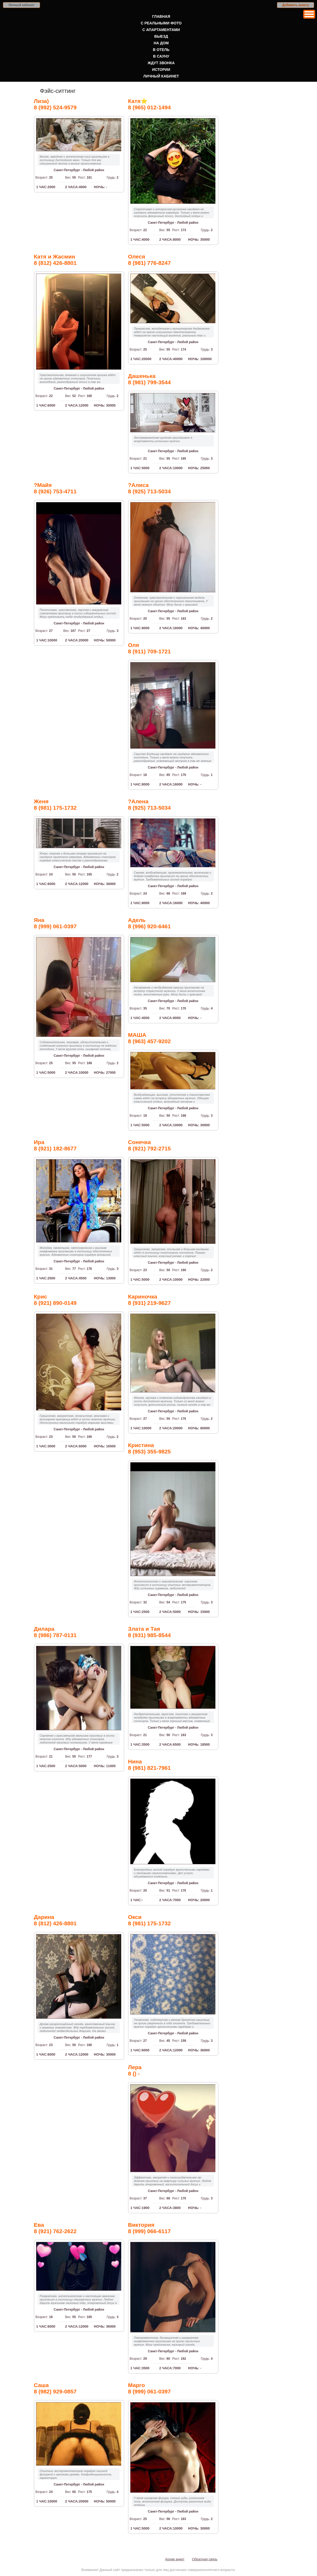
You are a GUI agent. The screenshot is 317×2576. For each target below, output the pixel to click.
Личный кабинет (21, 5)
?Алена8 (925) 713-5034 (149, 804)
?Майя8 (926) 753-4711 (55, 488)
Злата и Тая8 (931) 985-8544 (149, 1632)
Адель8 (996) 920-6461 (149, 923)
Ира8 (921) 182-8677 (55, 1145)
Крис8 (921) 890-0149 (55, 1299)
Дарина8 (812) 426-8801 (55, 1920)
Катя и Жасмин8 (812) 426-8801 (55, 259)
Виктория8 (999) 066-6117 (149, 2228)
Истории (161, 69)
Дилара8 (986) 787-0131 (55, 1632)
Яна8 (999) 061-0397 (55, 923)
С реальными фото (161, 23)
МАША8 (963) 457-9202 (149, 1038)
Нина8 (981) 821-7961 (149, 1764)
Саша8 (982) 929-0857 (55, 2388)
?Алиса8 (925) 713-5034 (149, 488)
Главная (161, 16)
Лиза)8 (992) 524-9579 (55, 104)
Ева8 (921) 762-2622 (55, 2228)
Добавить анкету (295, 5)
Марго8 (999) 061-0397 (149, 2388)
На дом (161, 43)
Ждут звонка (161, 63)
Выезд (161, 36)
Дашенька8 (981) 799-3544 (149, 379)
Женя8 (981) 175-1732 (55, 804)
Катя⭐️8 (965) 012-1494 (149, 104)
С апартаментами (161, 30)
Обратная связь (205, 2559)
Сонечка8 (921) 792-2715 (149, 1145)
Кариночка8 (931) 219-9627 (149, 1299)
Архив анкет (174, 2559)
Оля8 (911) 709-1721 (149, 648)
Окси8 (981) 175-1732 (149, 1920)
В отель (161, 50)
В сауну (161, 56)
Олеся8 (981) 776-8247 (149, 259)
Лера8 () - (135, 2070)
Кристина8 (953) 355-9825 (149, 1448)
